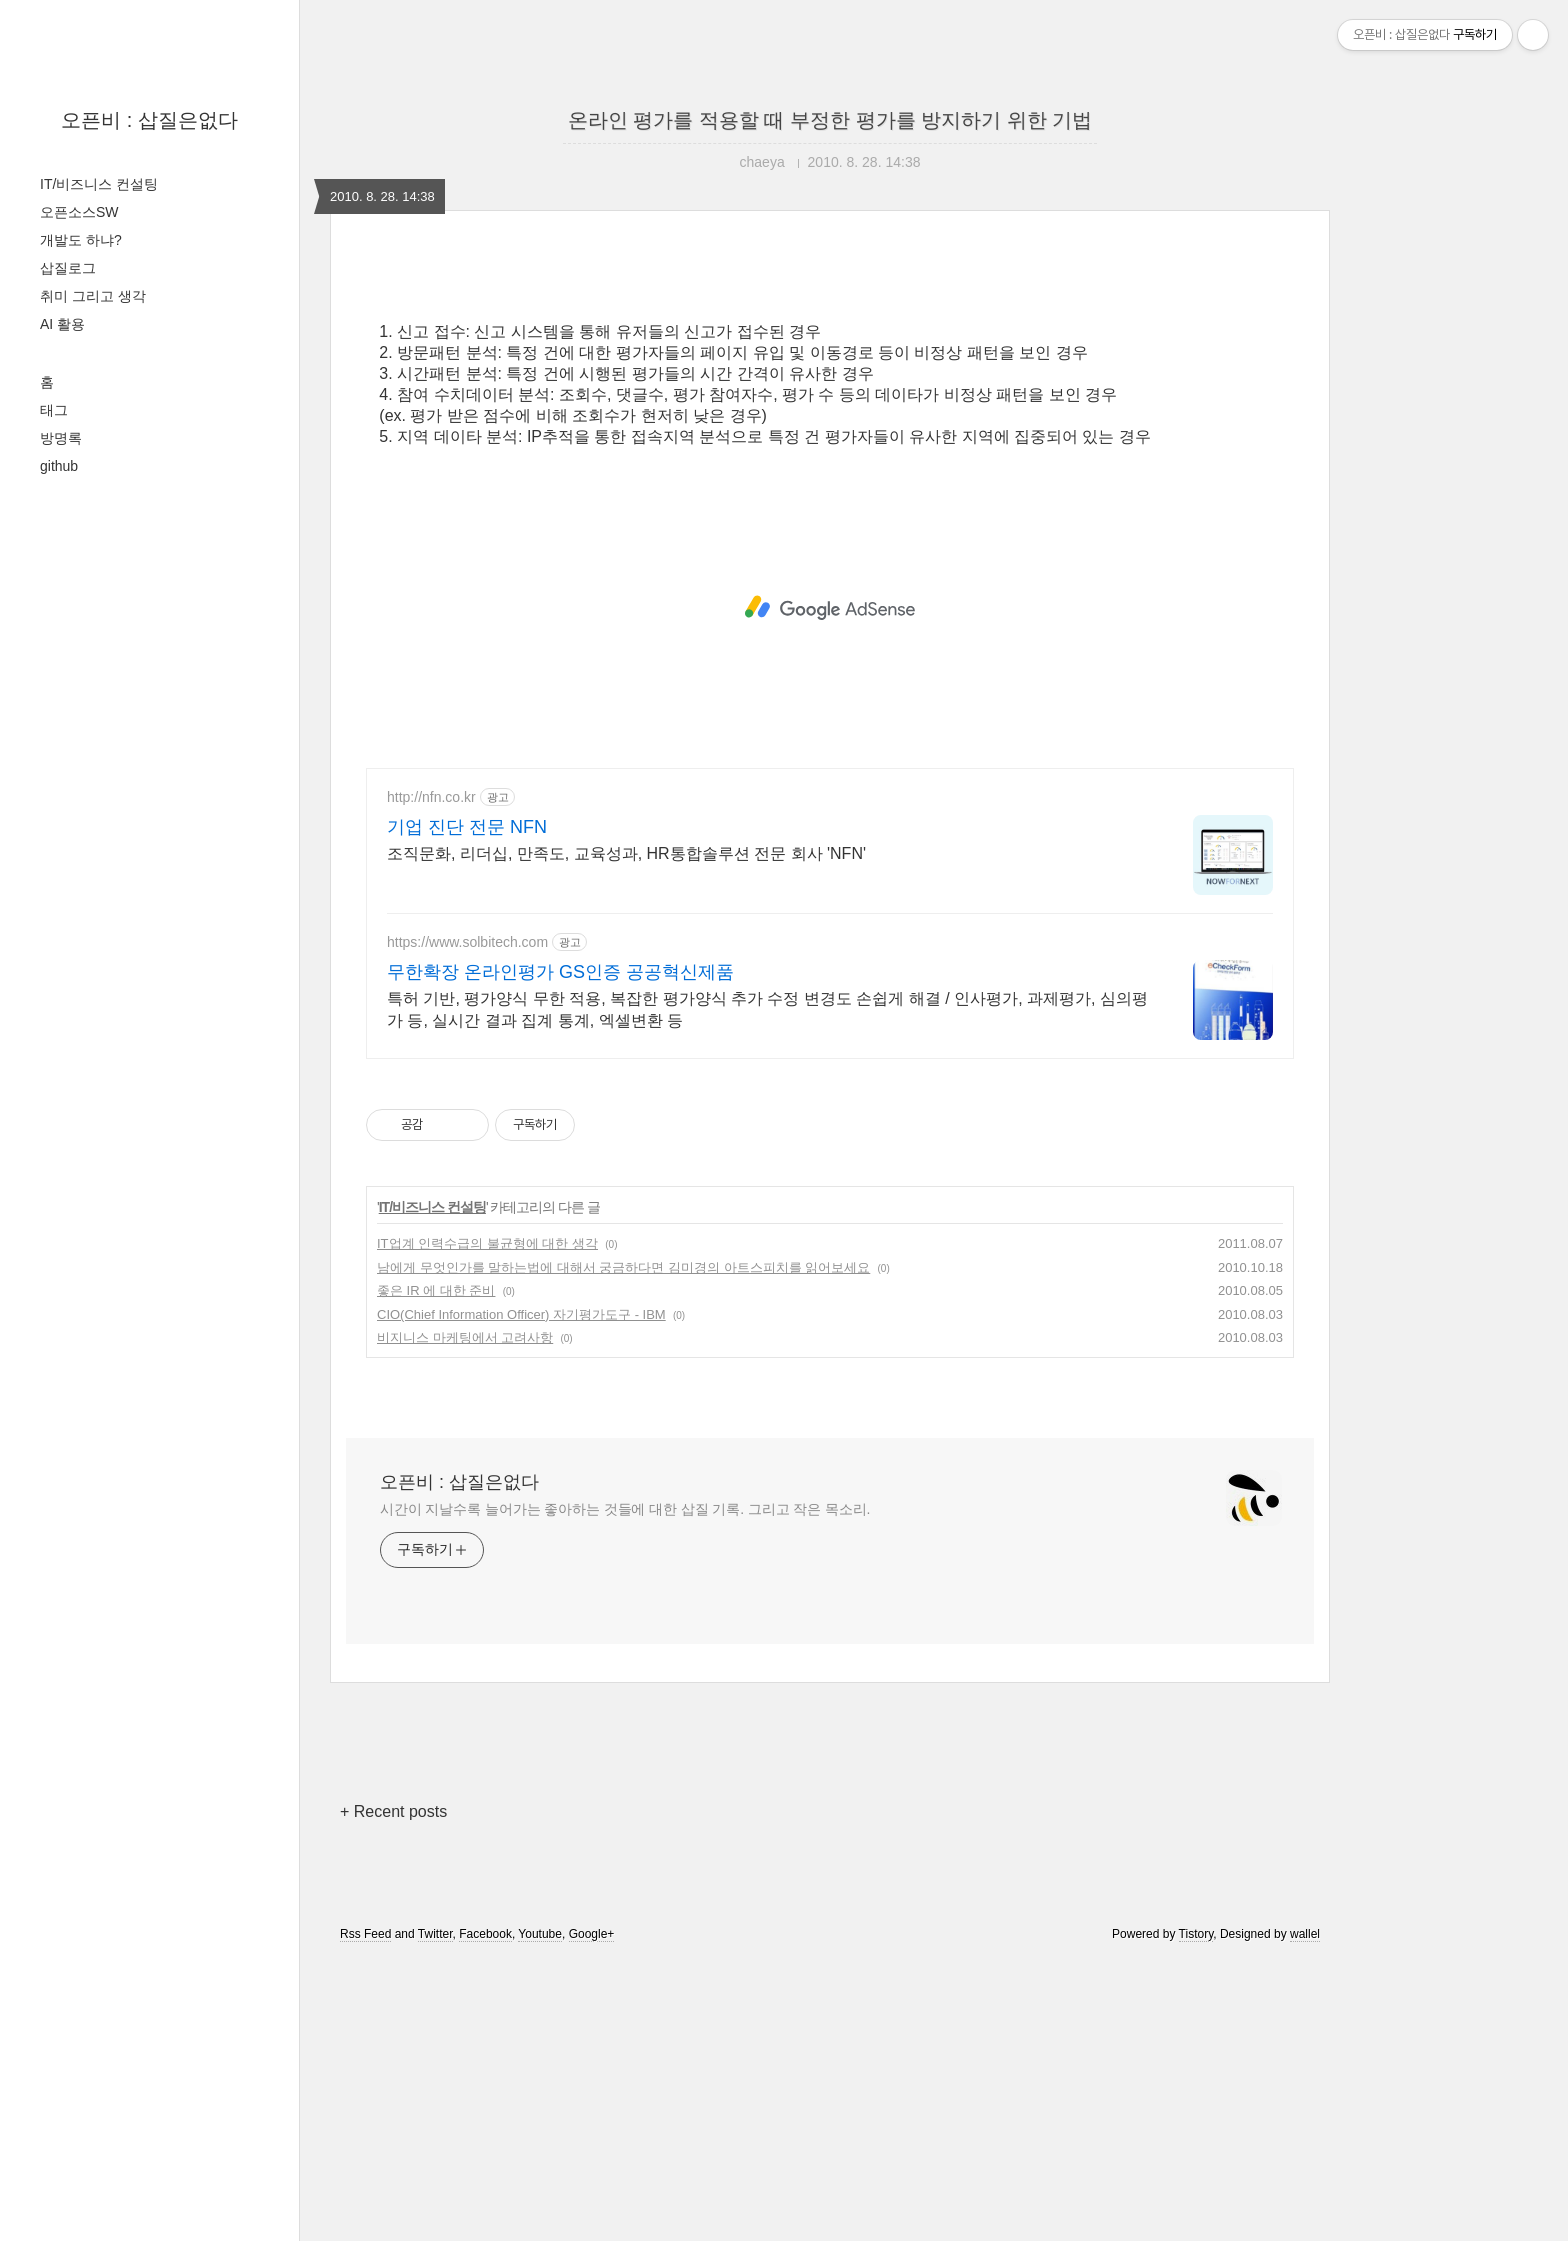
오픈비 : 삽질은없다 (149, 120)
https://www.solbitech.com (467, 1222)
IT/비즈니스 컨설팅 (99, 184)
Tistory (1196, 2214)
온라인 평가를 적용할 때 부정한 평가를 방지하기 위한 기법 (830, 120)
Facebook (485, 2214)
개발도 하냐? (81, 240)
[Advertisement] (830, 442)
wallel (1305, 2214)
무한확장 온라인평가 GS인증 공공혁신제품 (560, 1252)
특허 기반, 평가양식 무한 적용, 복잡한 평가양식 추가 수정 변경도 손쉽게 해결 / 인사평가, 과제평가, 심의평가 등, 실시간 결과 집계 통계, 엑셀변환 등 (767, 1289)
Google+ (592, 2214)
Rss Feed (365, 2214)
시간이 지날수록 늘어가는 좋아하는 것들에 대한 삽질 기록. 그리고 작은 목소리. (625, 1789)
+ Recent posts (393, 2091)
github (59, 466)
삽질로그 (68, 268)
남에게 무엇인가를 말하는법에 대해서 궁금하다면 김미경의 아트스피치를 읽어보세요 (623, 1547)
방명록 (61, 438)
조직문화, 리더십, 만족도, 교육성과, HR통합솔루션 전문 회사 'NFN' (626, 1133)
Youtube (540, 2214)
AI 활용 (62, 324)
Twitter (435, 2214)
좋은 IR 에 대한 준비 (436, 1570)
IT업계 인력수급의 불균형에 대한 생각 (487, 1523)
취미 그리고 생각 (93, 296)
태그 (54, 410)
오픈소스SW (79, 212)
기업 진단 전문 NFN (467, 1107)
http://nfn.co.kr (431, 1077)
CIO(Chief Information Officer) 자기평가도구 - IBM (521, 1594)
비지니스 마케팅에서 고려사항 (465, 1617)
